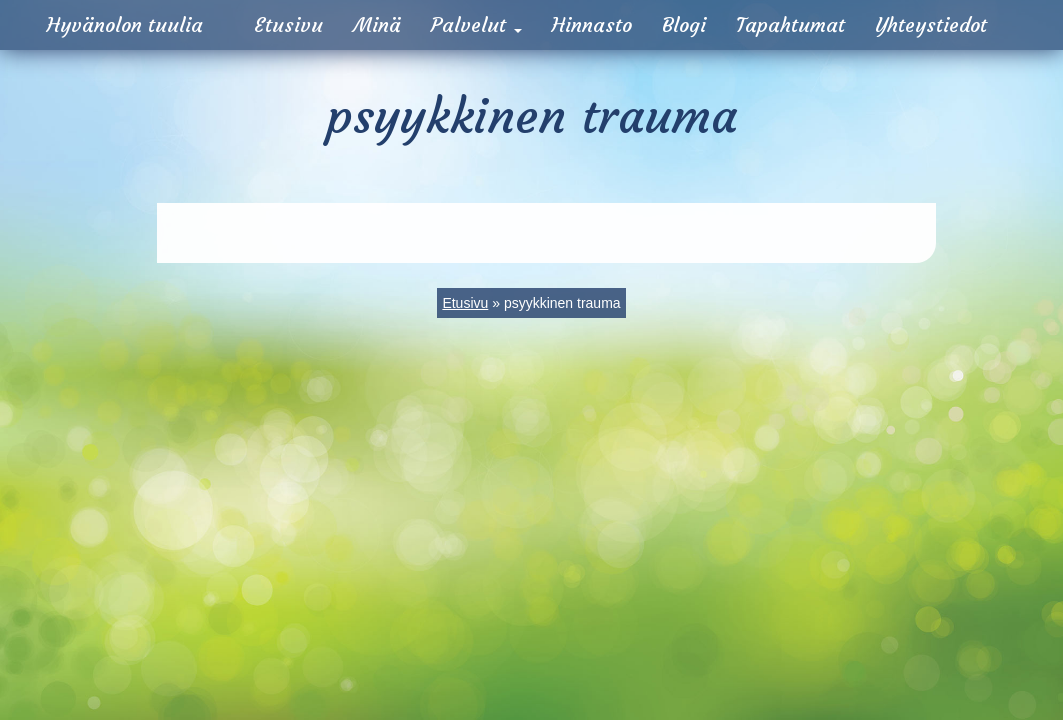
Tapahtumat (790, 24)
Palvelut (476, 24)
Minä (377, 24)
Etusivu (288, 24)
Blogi (684, 24)
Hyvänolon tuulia (125, 24)
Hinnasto (592, 24)
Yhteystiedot (931, 24)
